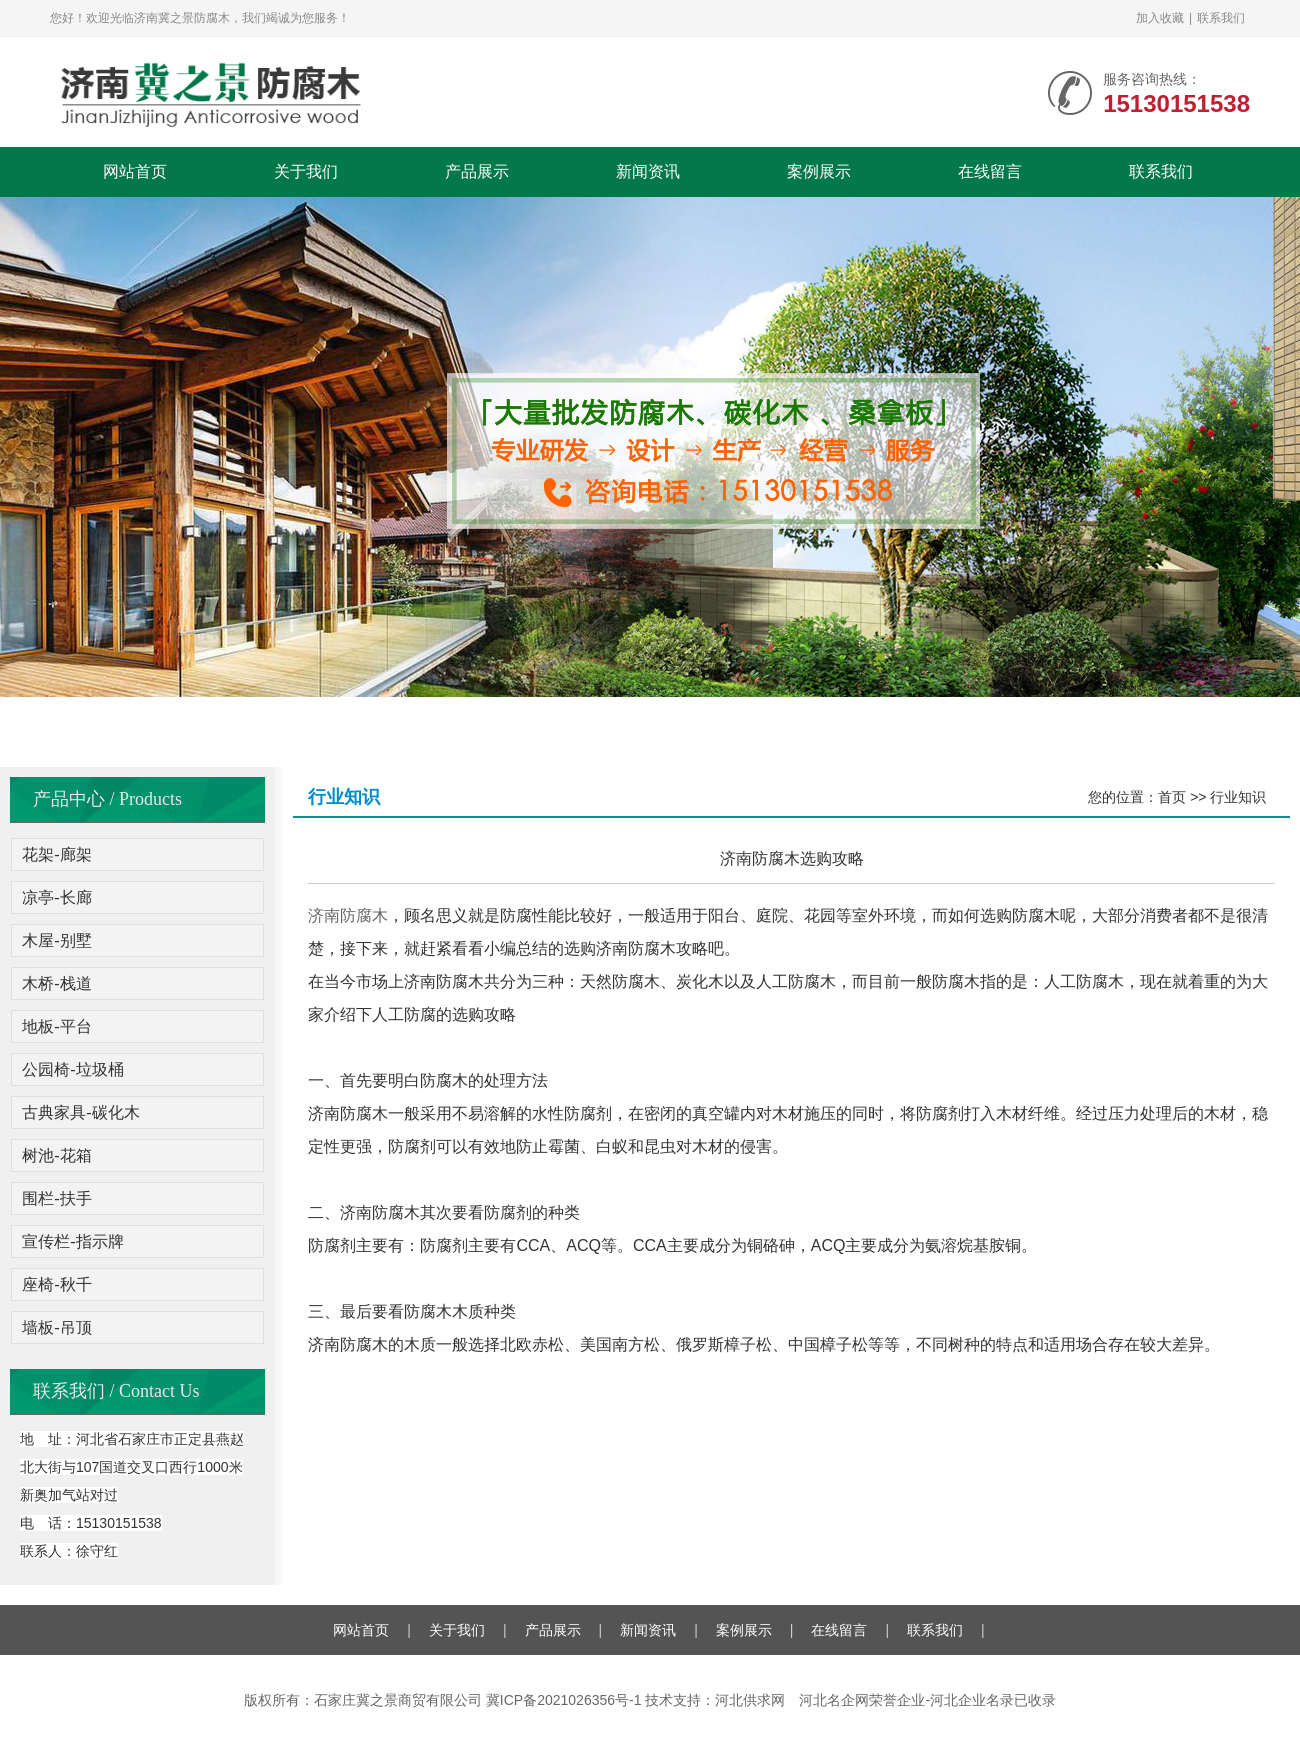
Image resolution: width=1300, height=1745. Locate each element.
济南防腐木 (348, 915)
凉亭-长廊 (56, 897)
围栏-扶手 (56, 1198)
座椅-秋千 (56, 1284)
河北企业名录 (972, 1700)
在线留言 (990, 171)
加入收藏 (1160, 18)
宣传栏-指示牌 (72, 1241)
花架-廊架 (56, 854)
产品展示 (477, 171)
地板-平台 (56, 1026)
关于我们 (306, 171)
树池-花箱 (56, 1155)
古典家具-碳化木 (80, 1112)
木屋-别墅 (56, 940)
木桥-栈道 (56, 983)
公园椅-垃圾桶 (72, 1069)
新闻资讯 (648, 171)
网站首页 (135, 171)
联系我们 (1221, 18)
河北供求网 (750, 1700)
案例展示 (819, 171)
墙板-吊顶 (56, 1327)
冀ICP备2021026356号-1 (564, 1700)
